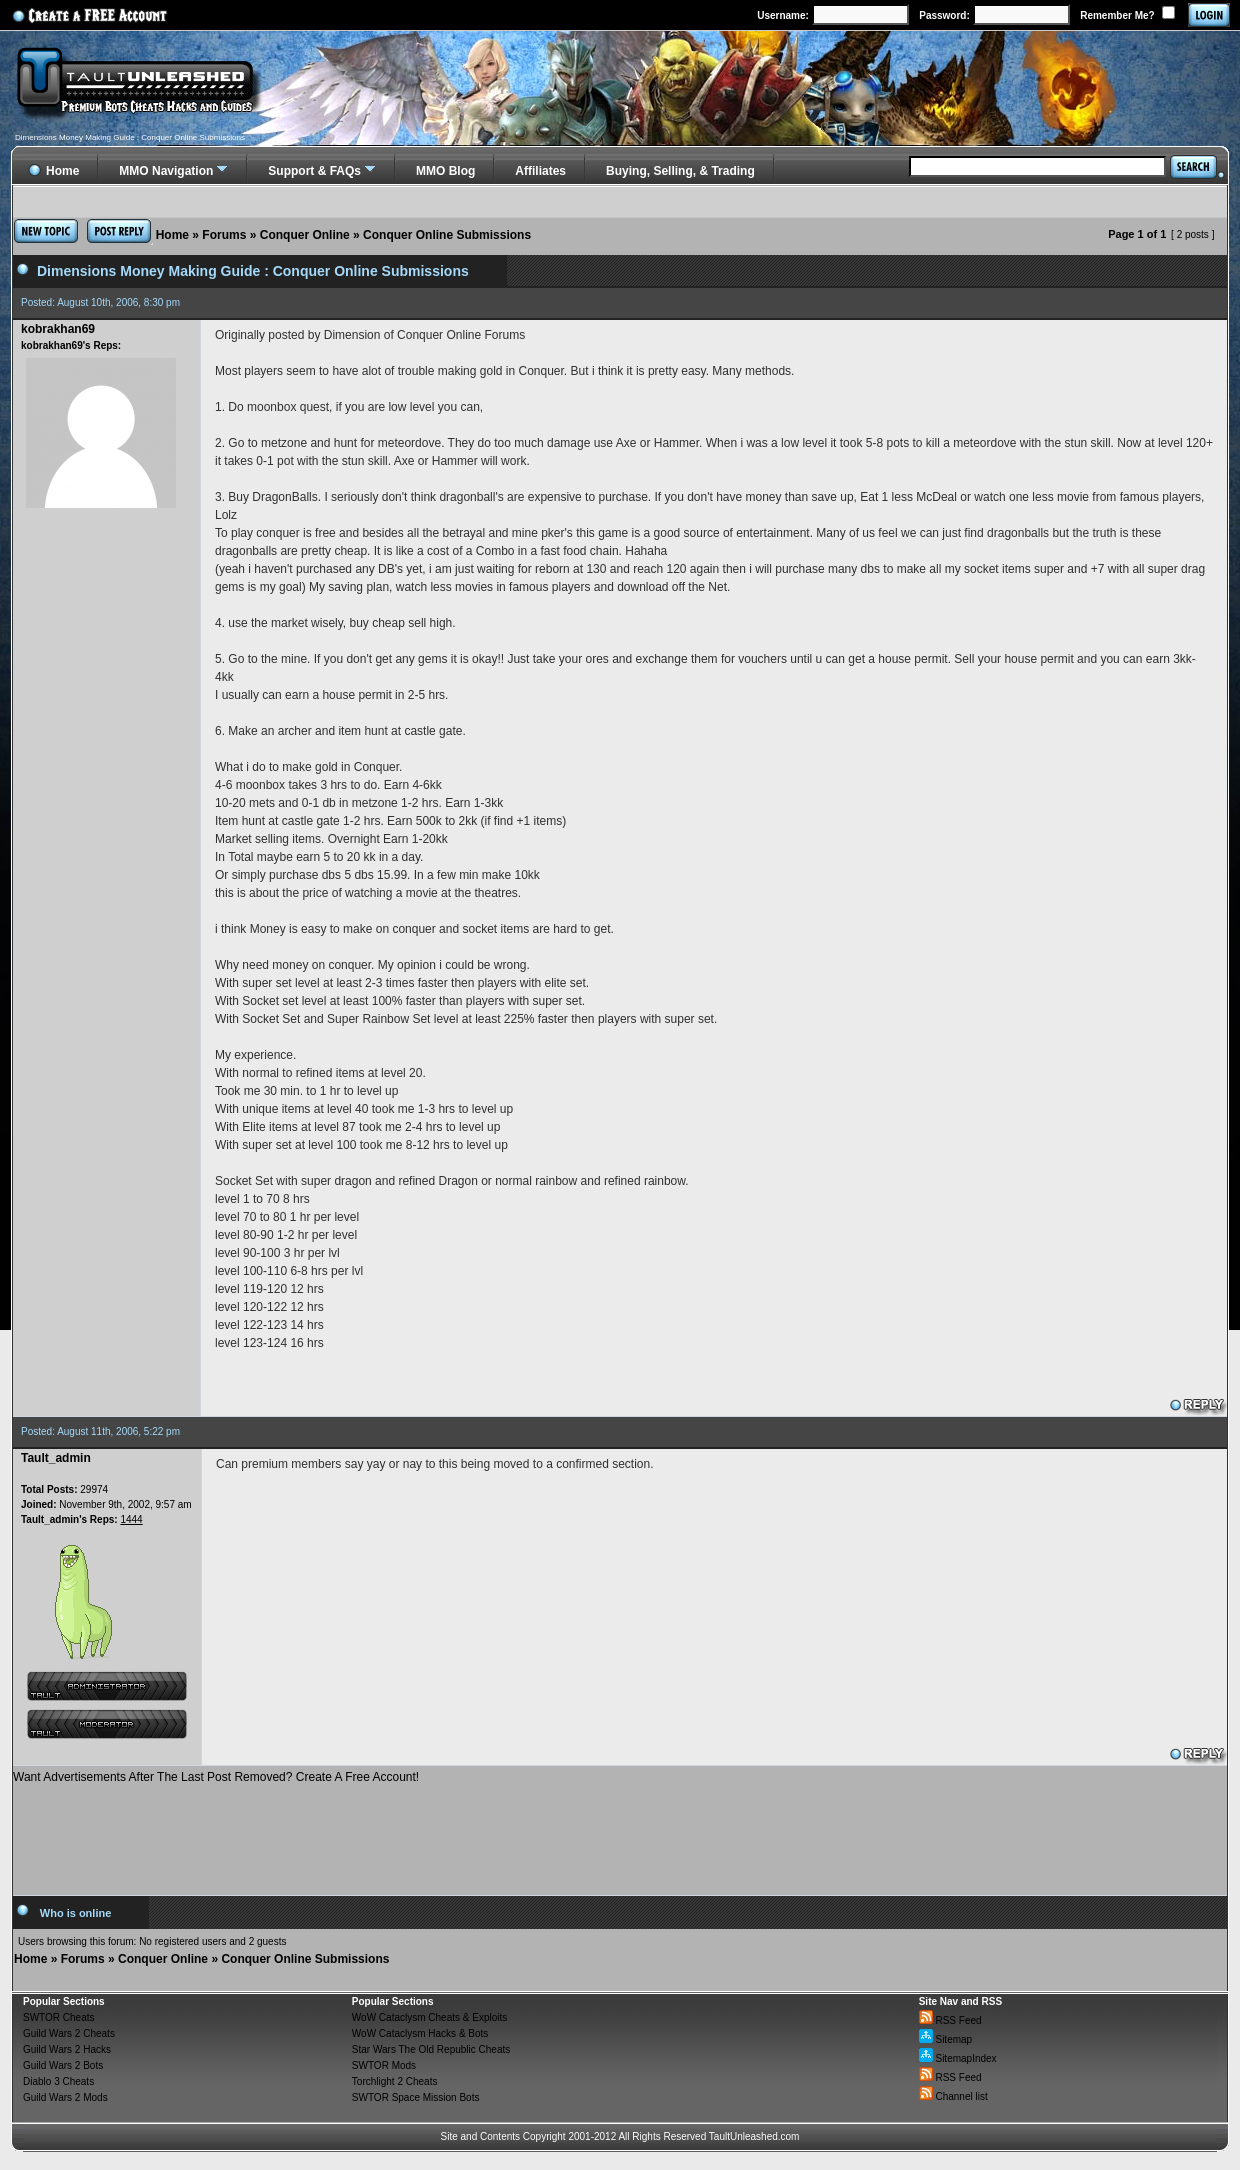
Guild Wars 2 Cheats (69, 2033)
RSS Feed (950, 2020)
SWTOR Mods (384, 2065)
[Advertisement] (620, 1832)
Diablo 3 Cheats (58, 2081)
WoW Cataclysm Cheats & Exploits (429, 2017)
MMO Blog (445, 171)
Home (172, 235)
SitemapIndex (958, 2058)
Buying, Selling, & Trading (680, 171)
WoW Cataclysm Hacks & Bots (420, 2033)
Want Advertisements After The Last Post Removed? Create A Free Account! (216, 1777)
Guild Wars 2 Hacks (67, 2049)
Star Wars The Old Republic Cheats (431, 2049)
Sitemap (945, 2039)
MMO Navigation (166, 171)
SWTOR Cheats (59, 2017)
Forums (224, 235)
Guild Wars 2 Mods (65, 2097)
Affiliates (540, 171)
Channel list (953, 2096)
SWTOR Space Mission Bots (416, 2097)
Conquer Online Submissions (447, 235)
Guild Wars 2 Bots (63, 2065)
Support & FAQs (314, 171)
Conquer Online (305, 235)
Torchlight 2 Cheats (395, 2081)
